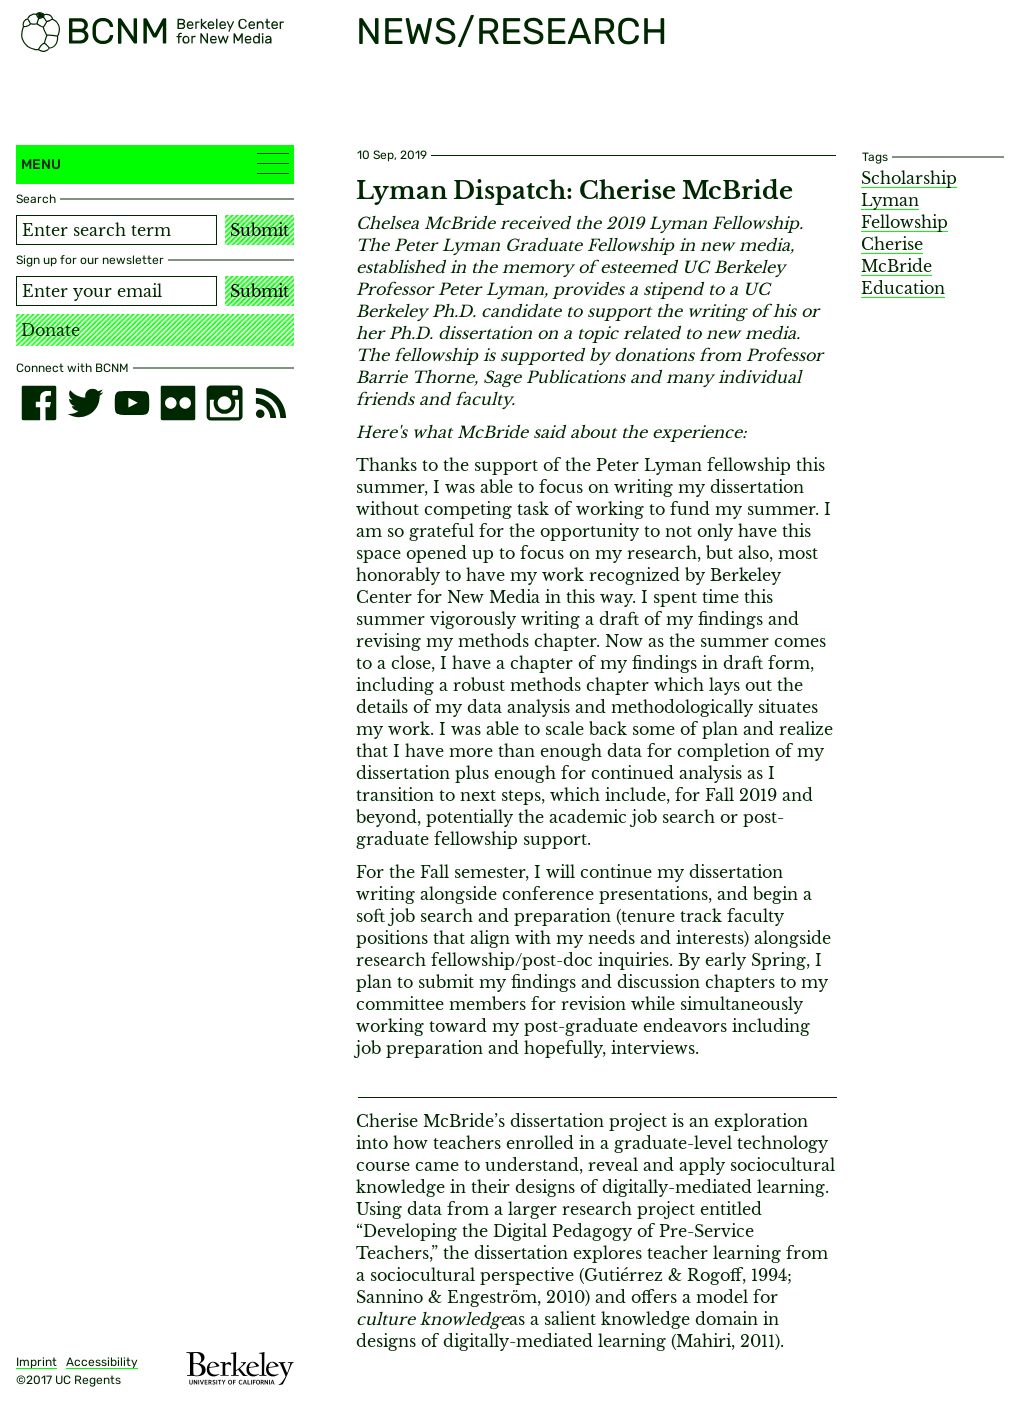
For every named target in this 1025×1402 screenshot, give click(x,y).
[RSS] (271, 403)
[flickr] (178, 403)
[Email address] (116, 291)
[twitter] (85, 403)
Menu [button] (155, 163)
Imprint (36, 1362)
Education (903, 288)
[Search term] (116, 230)
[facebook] (39, 403)
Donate (50, 330)
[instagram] (224, 403)
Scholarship (909, 178)
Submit (259, 230)
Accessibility (102, 1362)
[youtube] (132, 403)
